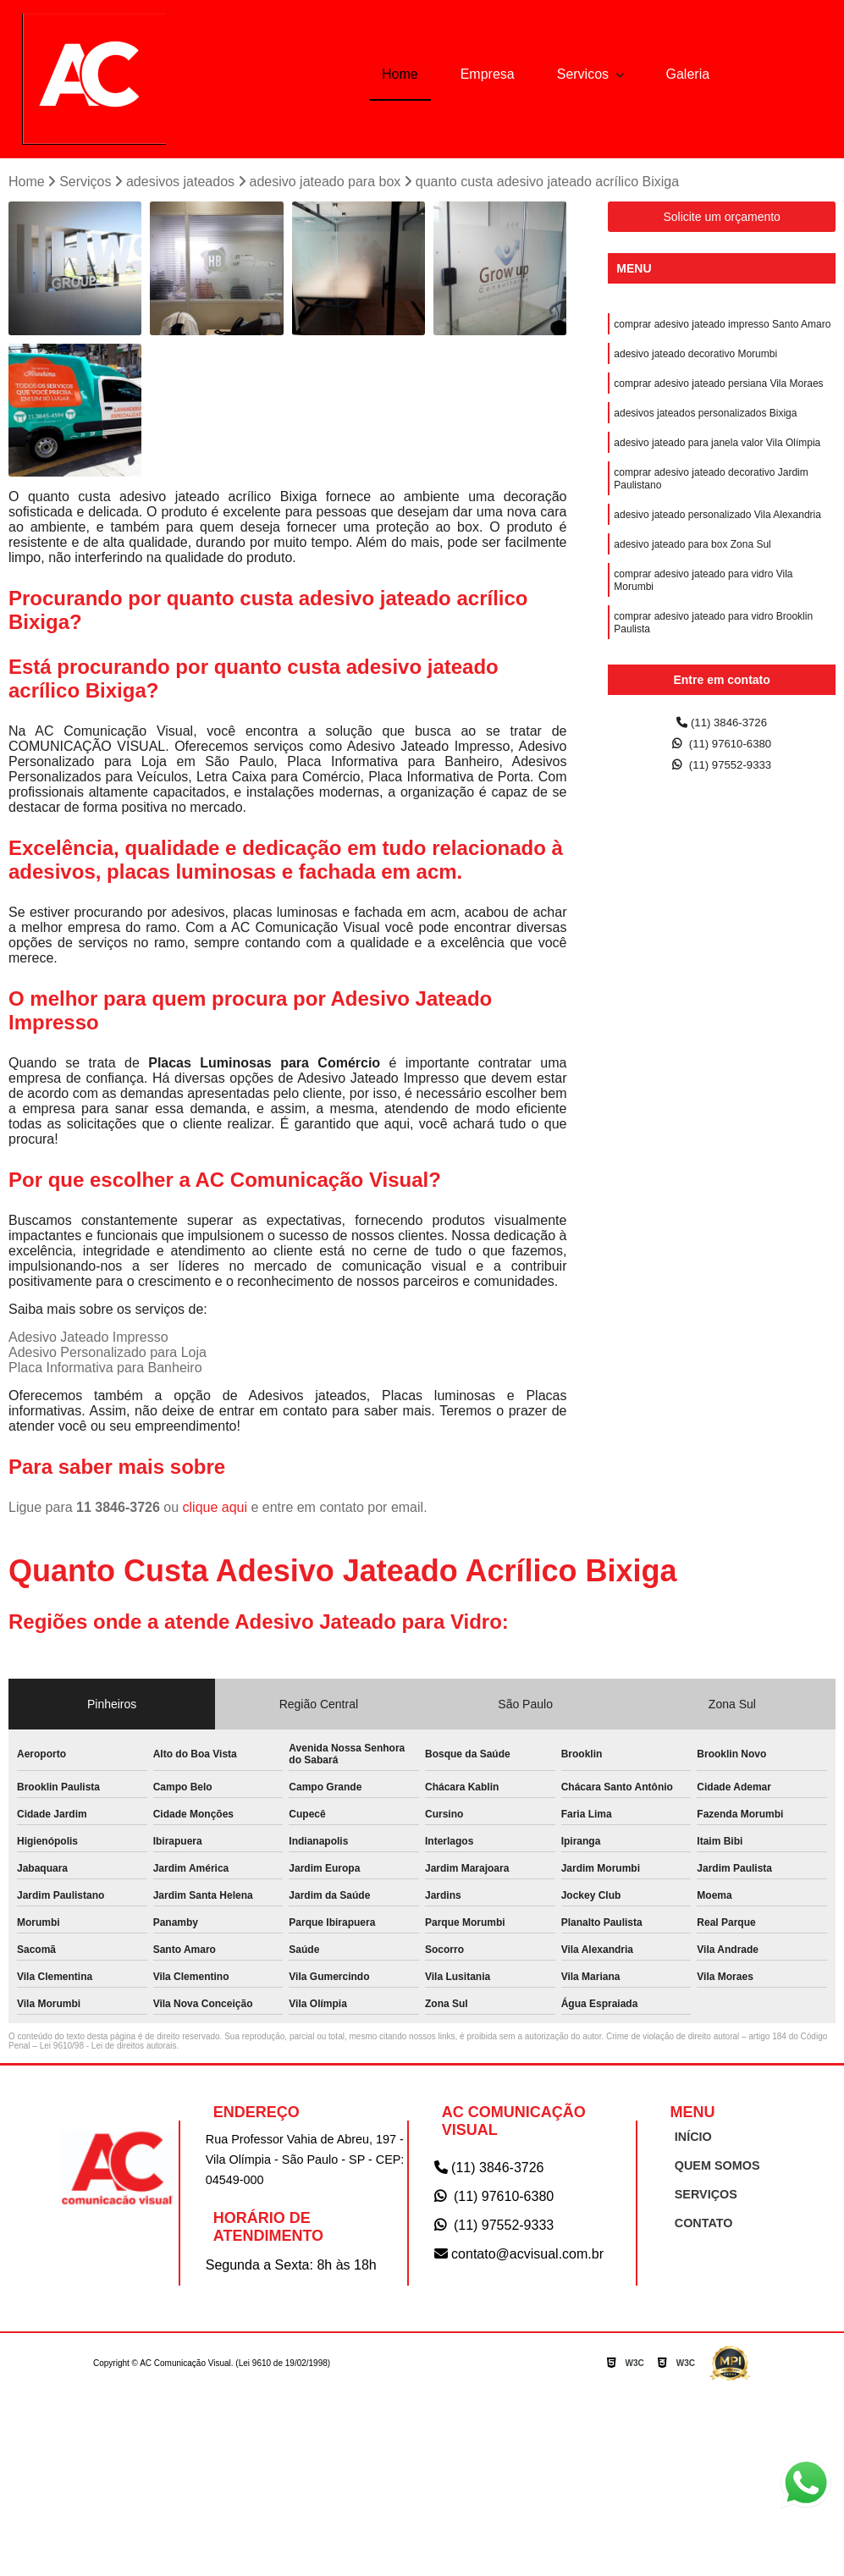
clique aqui (215, 1510)
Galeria (688, 74)
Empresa (488, 74)
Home (400, 74)
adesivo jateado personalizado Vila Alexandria (717, 537)
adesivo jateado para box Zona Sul (692, 570)
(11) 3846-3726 (722, 727)
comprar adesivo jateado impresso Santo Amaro (722, 329)
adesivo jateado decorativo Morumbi (695, 361)
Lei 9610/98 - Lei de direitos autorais (108, 2049)
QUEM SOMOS (709, 2169)
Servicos (585, 74)
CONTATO (697, 2226)
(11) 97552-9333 (722, 774)
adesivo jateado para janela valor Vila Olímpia (717, 458)
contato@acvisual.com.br (519, 2257)
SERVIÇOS (699, 2198)
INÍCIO (688, 2140)
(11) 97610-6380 (722, 750)
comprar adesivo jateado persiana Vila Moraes (718, 394)
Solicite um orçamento (722, 220)
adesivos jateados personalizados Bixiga (705, 426)
